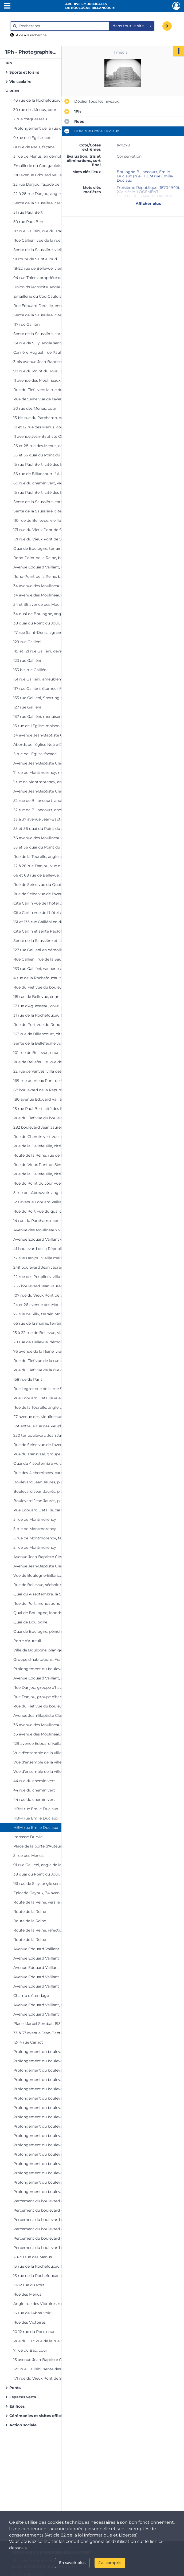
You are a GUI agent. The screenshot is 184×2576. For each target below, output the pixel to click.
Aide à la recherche (31, 35)
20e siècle (126, 191)
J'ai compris (110, 2562)
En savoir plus (72, 2562)
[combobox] (131, 26)
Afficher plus (148, 203)
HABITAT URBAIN (155, 196)
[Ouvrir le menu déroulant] (7, 6)
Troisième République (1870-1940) (148, 187)
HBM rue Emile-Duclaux (145, 178)
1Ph (8, 63)
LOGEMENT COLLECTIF (137, 193)
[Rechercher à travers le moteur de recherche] (62, 26)
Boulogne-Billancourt (137, 171)
